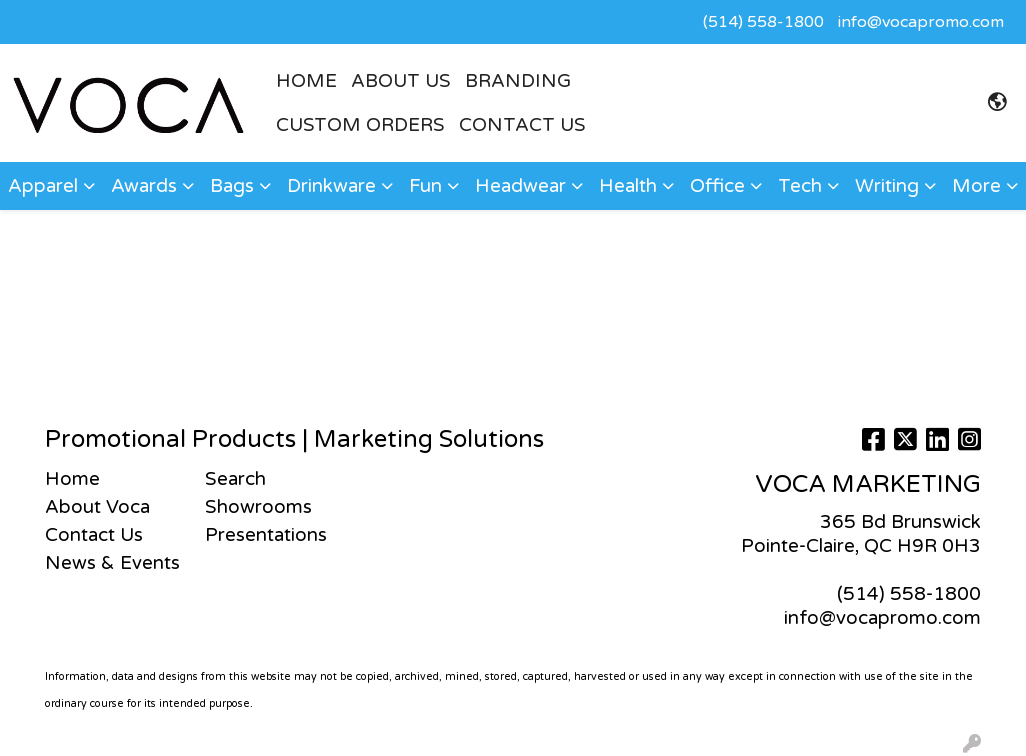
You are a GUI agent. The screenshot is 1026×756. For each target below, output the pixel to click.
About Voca (97, 507)
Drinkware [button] (331, 186)
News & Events (112, 563)
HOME (306, 81)
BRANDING (518, 81)
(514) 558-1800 (763, 22)
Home (72, 479)
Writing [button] (887, 186)
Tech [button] (800, 186)
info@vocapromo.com (921, 22)
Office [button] (717, 186)
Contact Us (522, 125)
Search (235, 479)
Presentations (266, 535)
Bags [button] (232, 186)
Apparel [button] (43, 186)
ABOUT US (401, 81)
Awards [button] (144, 186)
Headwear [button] (520, 186)
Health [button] (628, 186)
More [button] (976, 186)
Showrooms (258, 507)
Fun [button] (425, 186)
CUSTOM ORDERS (360, 125)
